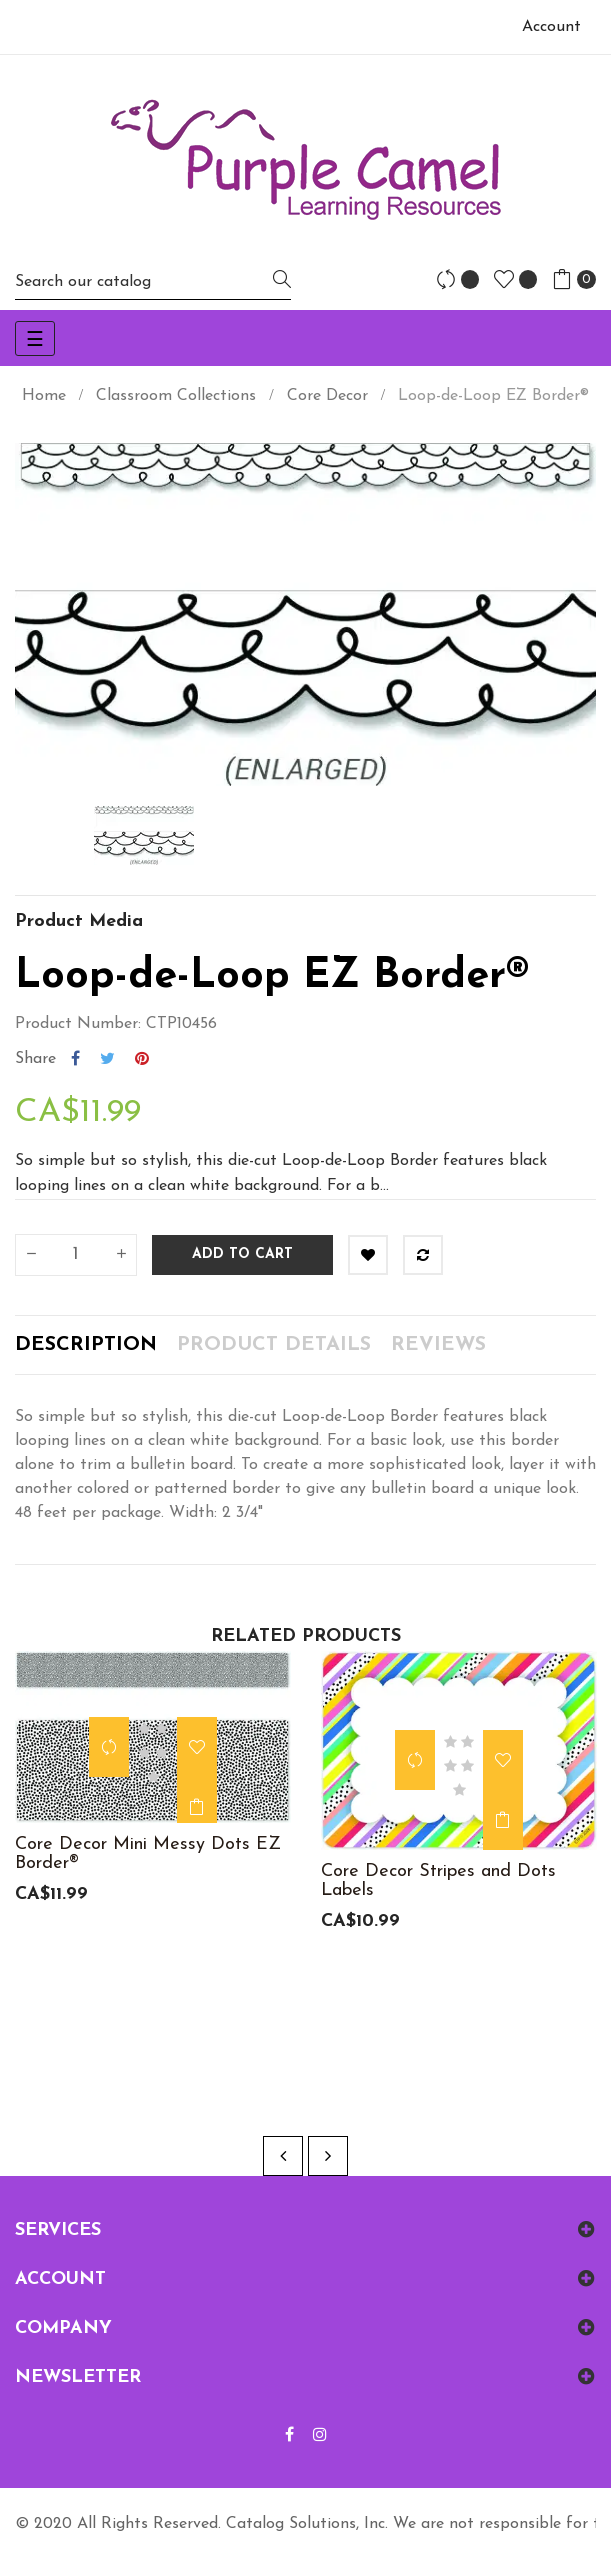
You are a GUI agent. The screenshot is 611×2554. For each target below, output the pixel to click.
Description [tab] (86, 1345)
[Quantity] (76, 1255)
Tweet (107, 1059)
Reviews (438, 1345)
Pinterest (142, 1059)
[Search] (153, 281)
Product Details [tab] (274, 1345)
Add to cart (242, 1254)
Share (75, 1059)
